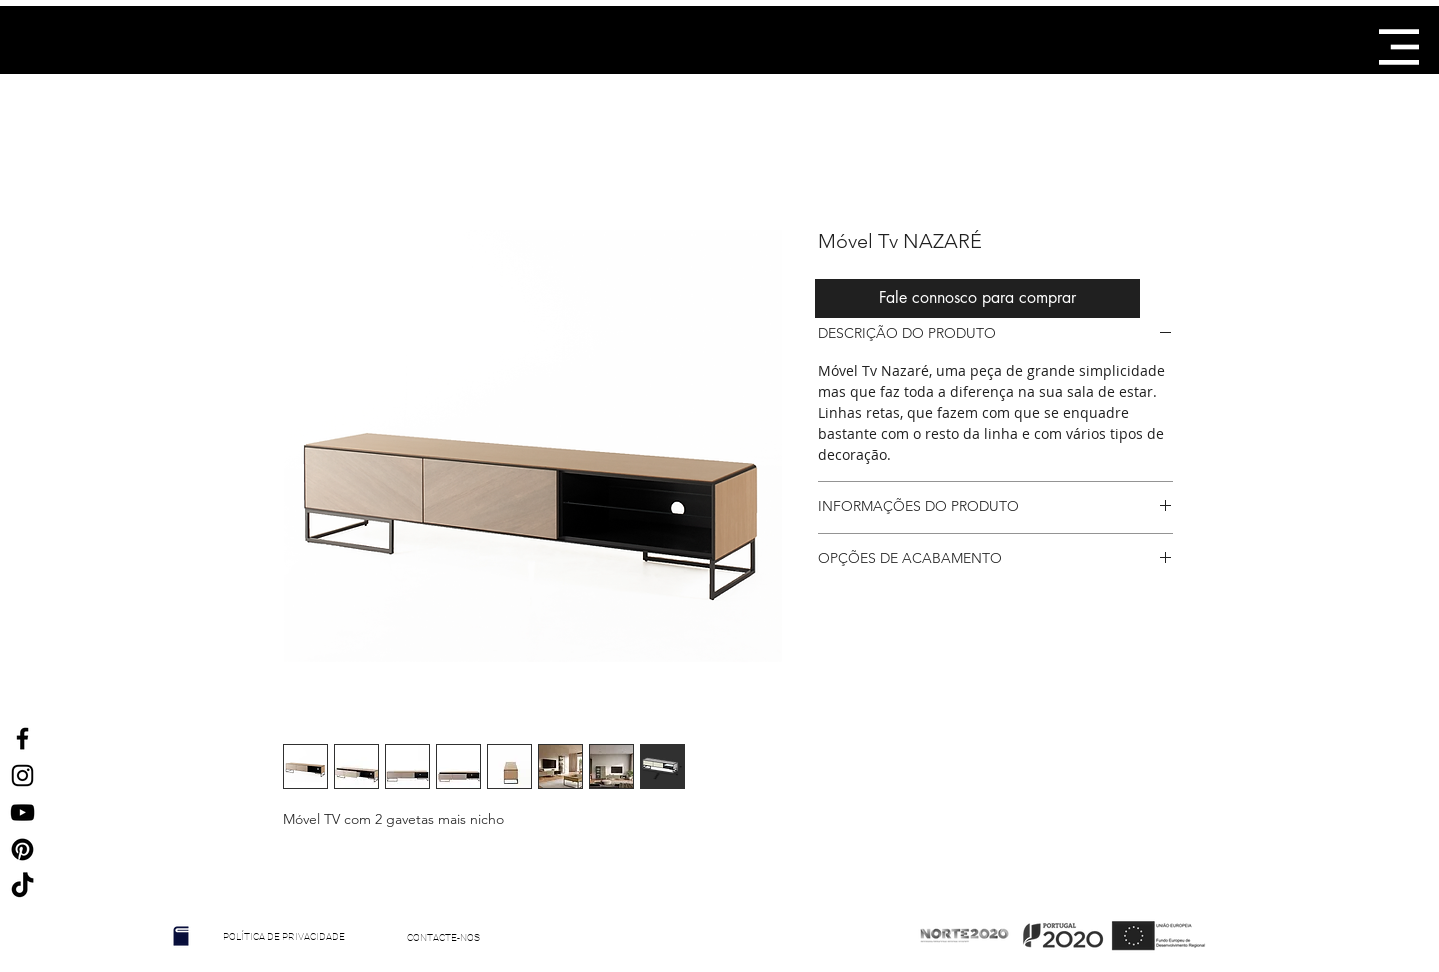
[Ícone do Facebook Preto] (22, 738)
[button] (1399, 47)
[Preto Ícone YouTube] (22, 812)
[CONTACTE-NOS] (444, 938)
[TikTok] (22, 886)
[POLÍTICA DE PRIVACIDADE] (284, 937)
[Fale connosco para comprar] (977, 298)
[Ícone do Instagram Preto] (22, 775)
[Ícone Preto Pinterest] (22, 849)
